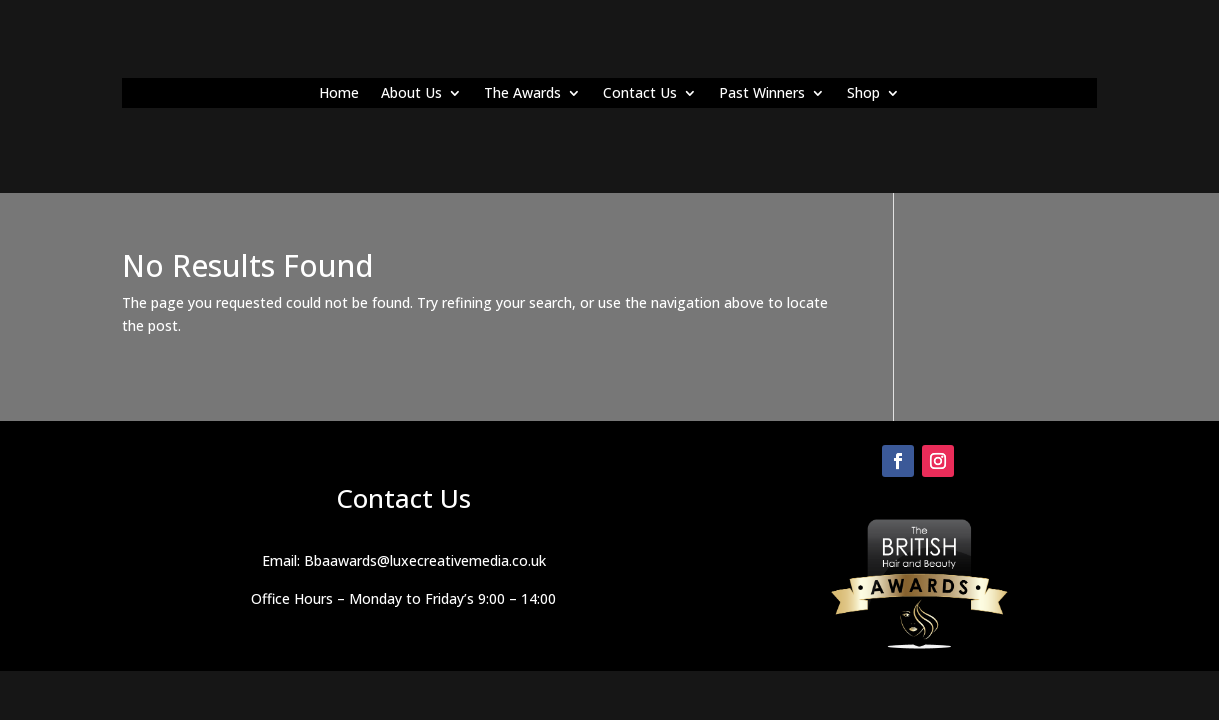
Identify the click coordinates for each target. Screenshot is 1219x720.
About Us (411, 94)
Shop (863, 94)
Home (339, 94)
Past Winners (762, 94)
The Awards (522, 94)
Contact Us (640, 94)
